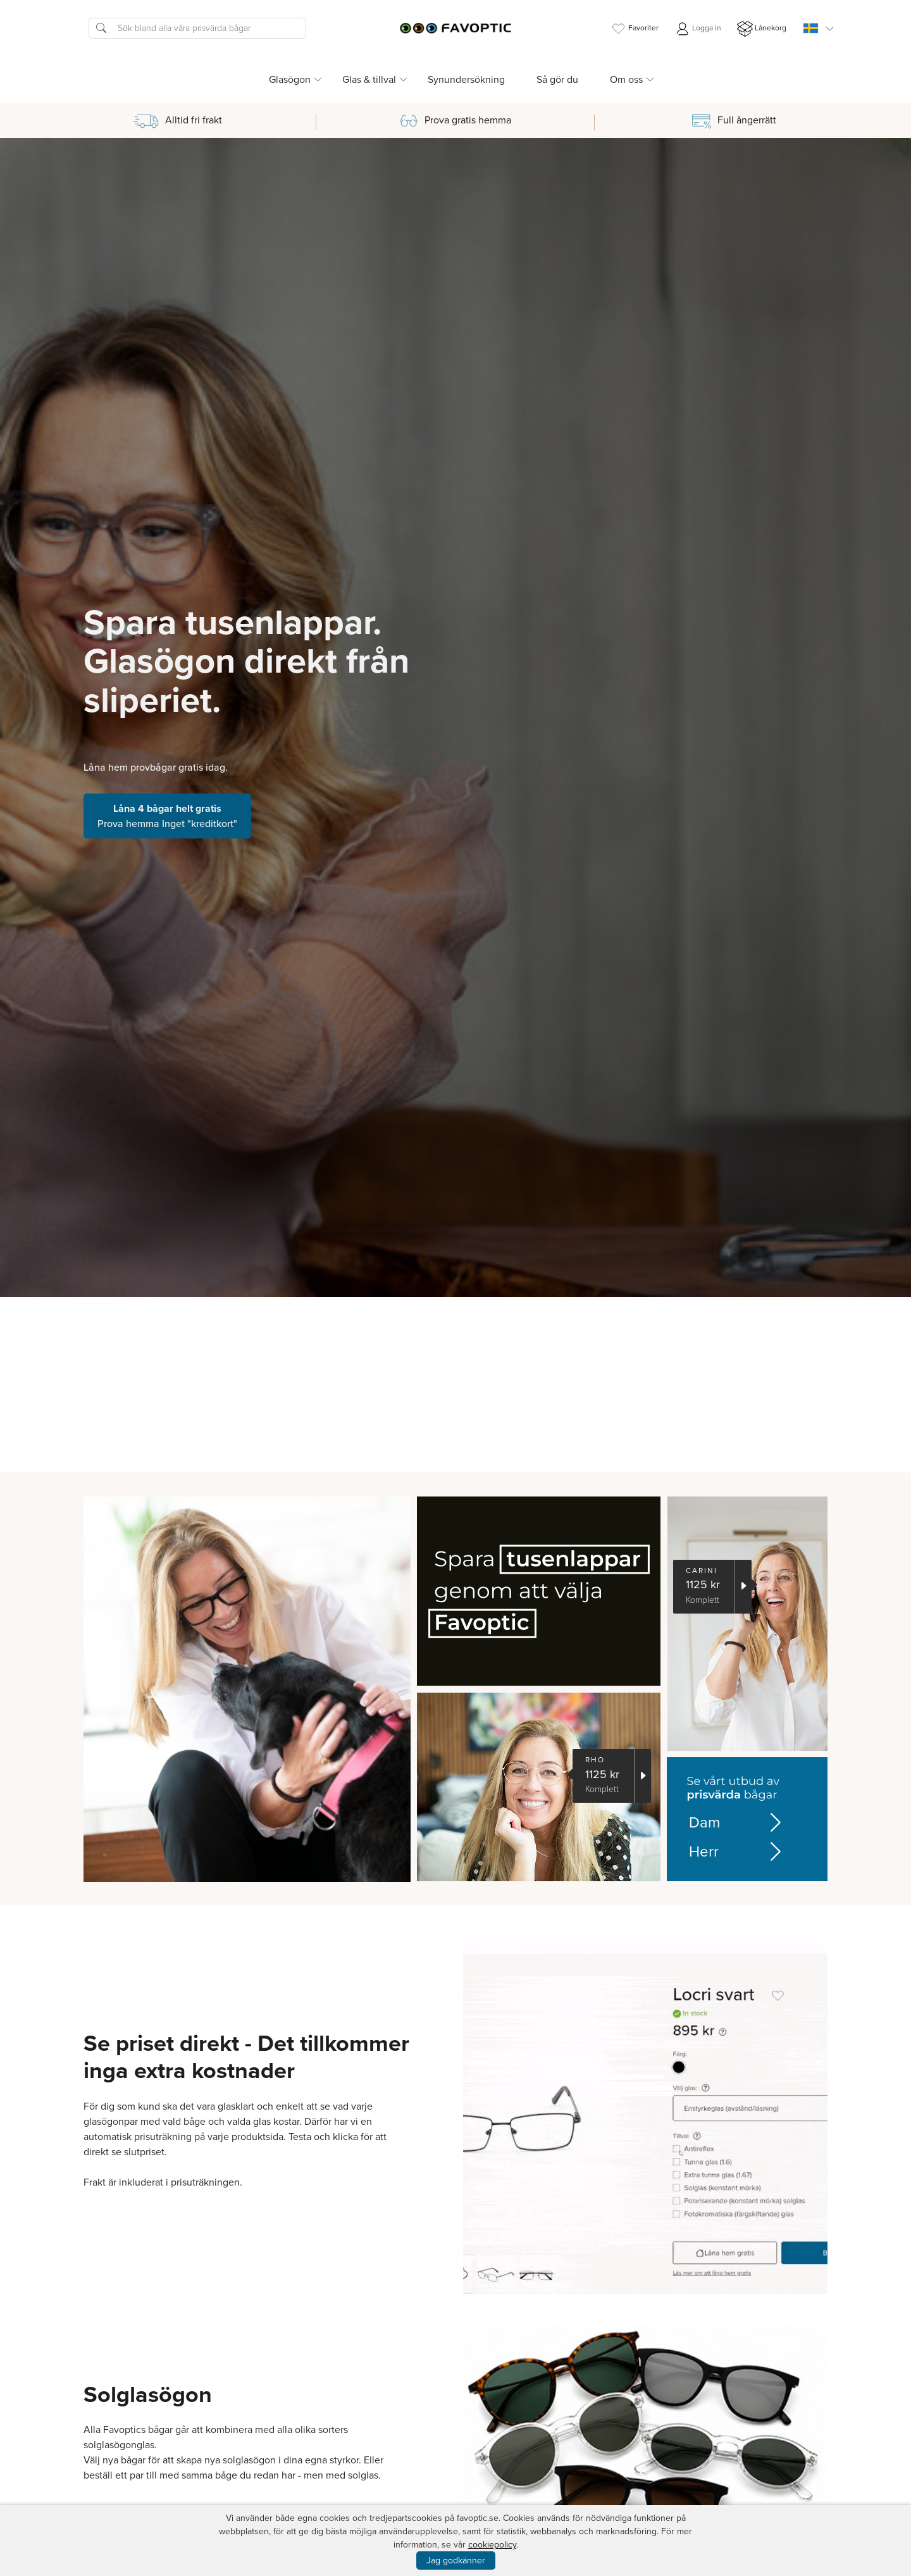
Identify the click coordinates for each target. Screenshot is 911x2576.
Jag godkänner (455, 2560)
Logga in (697, 29)
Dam (730, 1822)
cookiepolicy (492, 2544)
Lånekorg (761, 29)
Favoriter (634, 29)
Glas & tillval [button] (369, 79)
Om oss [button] (626, 79)
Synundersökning (466, 79)
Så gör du (557, 79)
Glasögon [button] (290, 79)
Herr (730, 1851)
